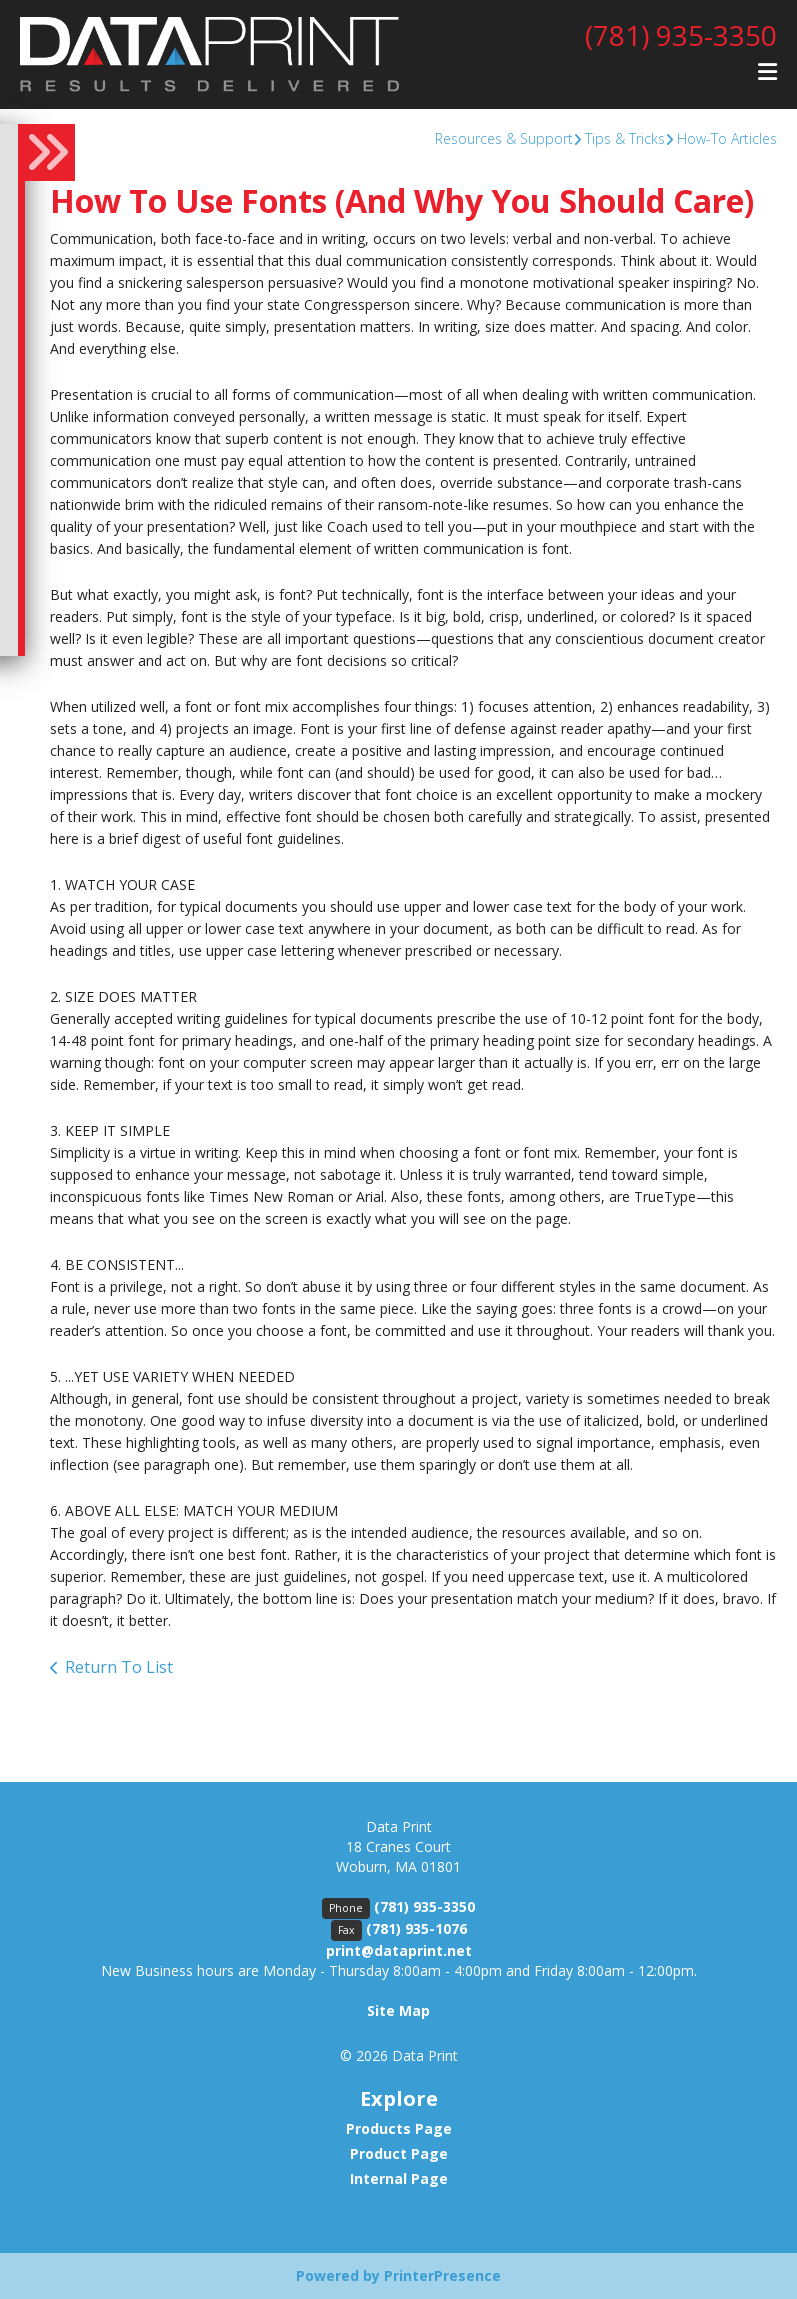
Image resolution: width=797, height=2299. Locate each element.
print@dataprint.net (399, 1950)
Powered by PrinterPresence (398, 2275)
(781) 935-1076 (416, 1928)
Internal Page (399, 2178)
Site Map (398, 2010)
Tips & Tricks (625, 138)
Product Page (399, 2153)
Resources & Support (504, 138)
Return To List (119, 1667)
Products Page (399, 2128)
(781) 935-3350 (681, 35)
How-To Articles (727, 138)
